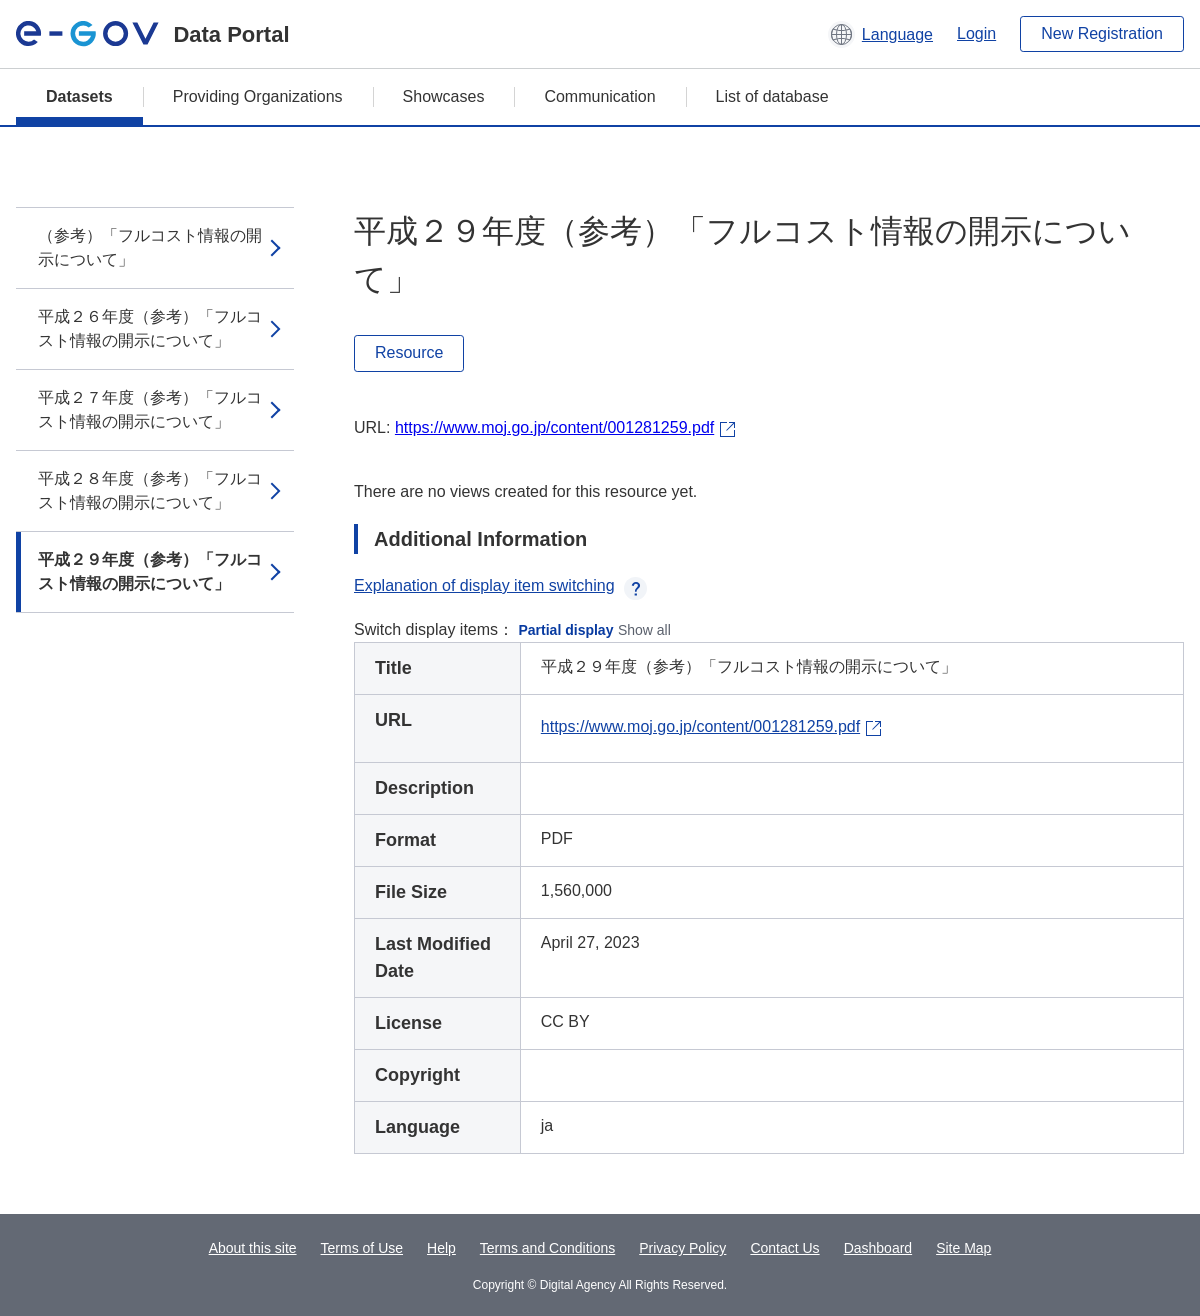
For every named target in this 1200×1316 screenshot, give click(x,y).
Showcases (444, 96)
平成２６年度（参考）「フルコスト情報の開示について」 (150, 328)
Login (976, 33)
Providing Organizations (258, 96)
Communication (599, 96)
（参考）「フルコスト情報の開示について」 (150, 247)
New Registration (1102, 33)
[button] (880, 34)
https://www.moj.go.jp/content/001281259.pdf (554, 427)
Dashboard (878, 1248)
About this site (253, 1248)
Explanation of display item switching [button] (500, 585)
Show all (644, 630)
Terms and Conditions (547, 1248)
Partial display (566, 630)
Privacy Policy (682, 1248)
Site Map (963, 1248)
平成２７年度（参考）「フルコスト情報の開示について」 (150, 409)
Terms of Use (362, 1248)
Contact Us (784, 1248)
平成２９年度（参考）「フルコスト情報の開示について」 (150, 571)
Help (441, 1248)
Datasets (79, 96)
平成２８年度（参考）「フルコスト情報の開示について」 (150, 490)
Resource (409, 352)
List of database (772, 96)
